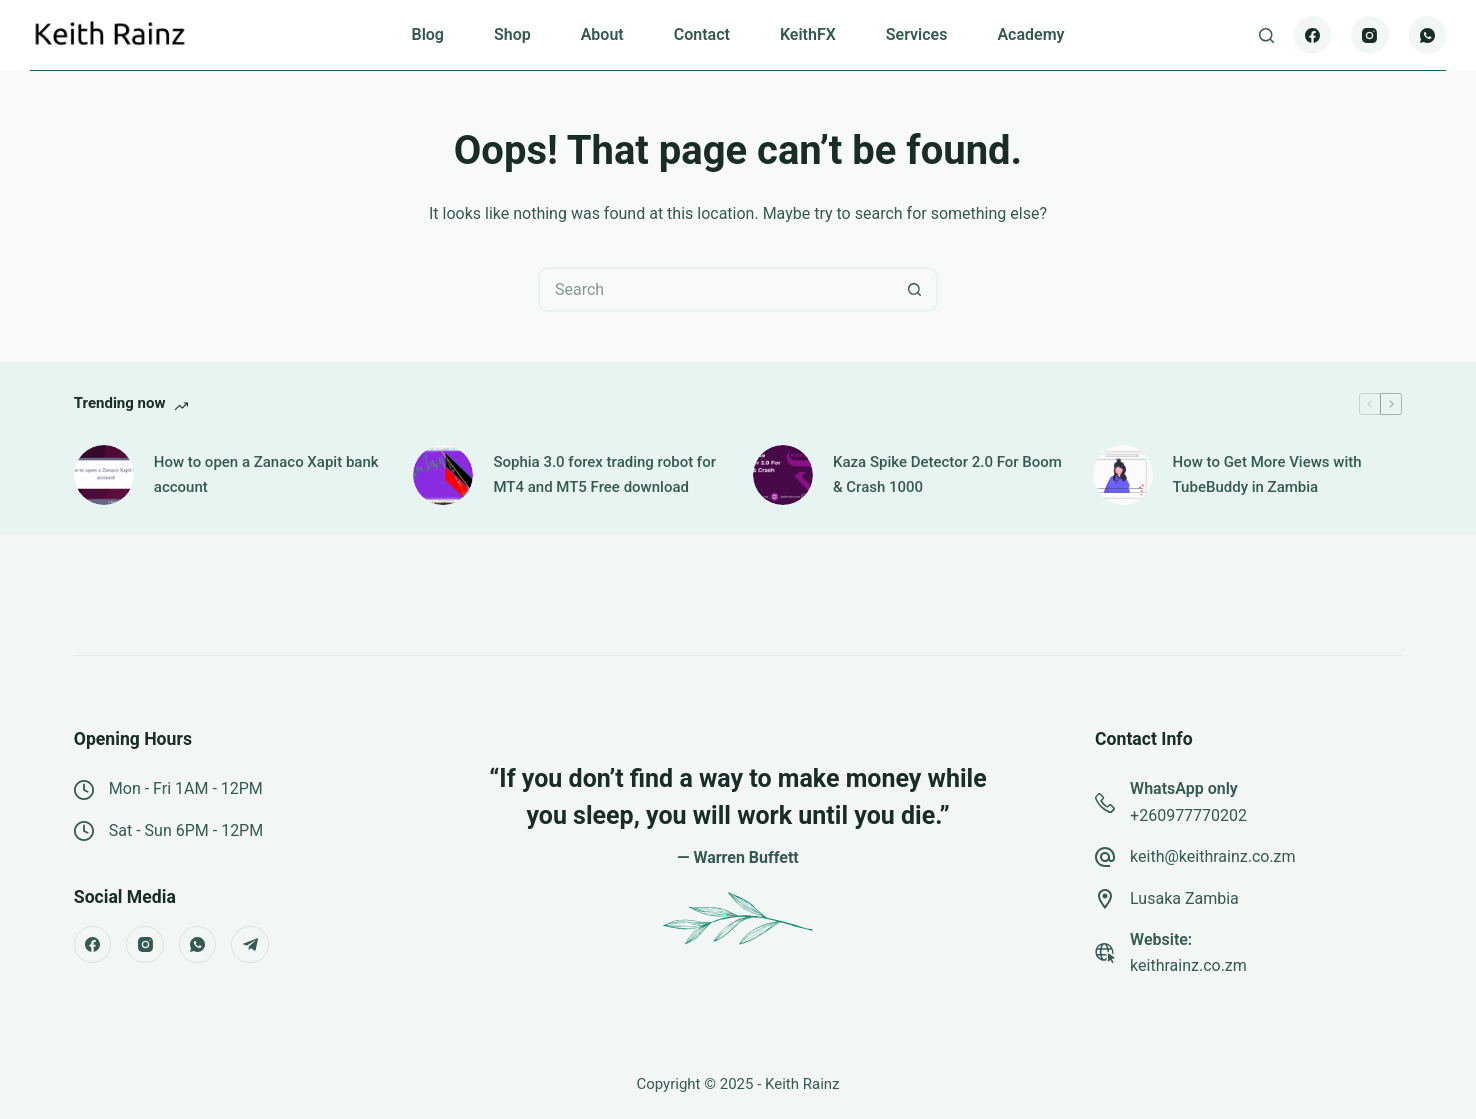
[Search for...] (715, 289)
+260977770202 (1188, 815)
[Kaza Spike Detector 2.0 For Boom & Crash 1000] (783, 475)
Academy (1030, 34)
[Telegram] (250, 945)
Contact (702, 34)
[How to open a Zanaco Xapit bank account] (104, 475)
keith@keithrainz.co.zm (1213, 856)
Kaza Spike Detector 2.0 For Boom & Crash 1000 (947, 474)
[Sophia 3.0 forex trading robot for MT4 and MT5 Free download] (443, 475)
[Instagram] (1370, 35)
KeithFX (808, 34)
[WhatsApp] (1428, 35)
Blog (427, 34)
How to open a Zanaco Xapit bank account (266, 474)
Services (917, 34)
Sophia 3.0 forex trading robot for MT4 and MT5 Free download (604, 474)
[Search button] (915, 289)
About (602, 34)
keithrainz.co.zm (1188, 965)
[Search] (1266, 35)
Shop (512, 34)
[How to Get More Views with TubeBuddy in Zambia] (1123, 475)
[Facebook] (1313, 35)
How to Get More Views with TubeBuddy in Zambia (1267, 474)
